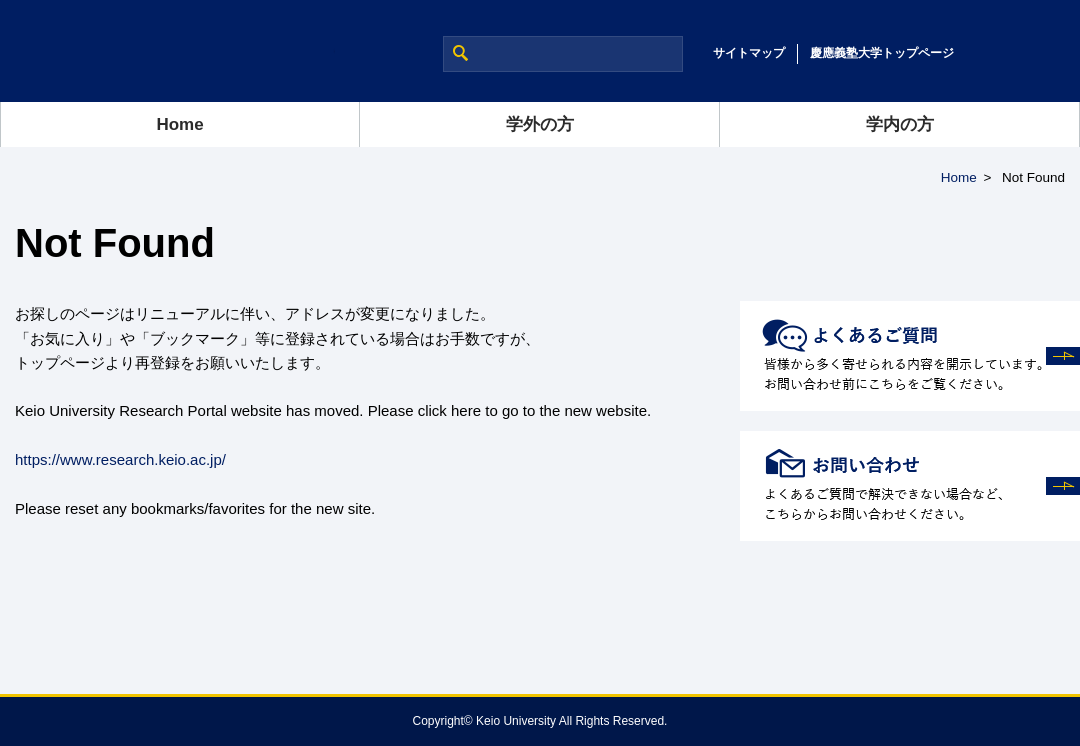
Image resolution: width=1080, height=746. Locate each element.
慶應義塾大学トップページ (882, 53)
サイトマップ (749, 53)
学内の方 (900, 124)
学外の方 (540, 124)
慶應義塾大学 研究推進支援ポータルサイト (167, 51)
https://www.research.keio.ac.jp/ (120, 459)
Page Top (1000, 696)
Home (179, 124)
